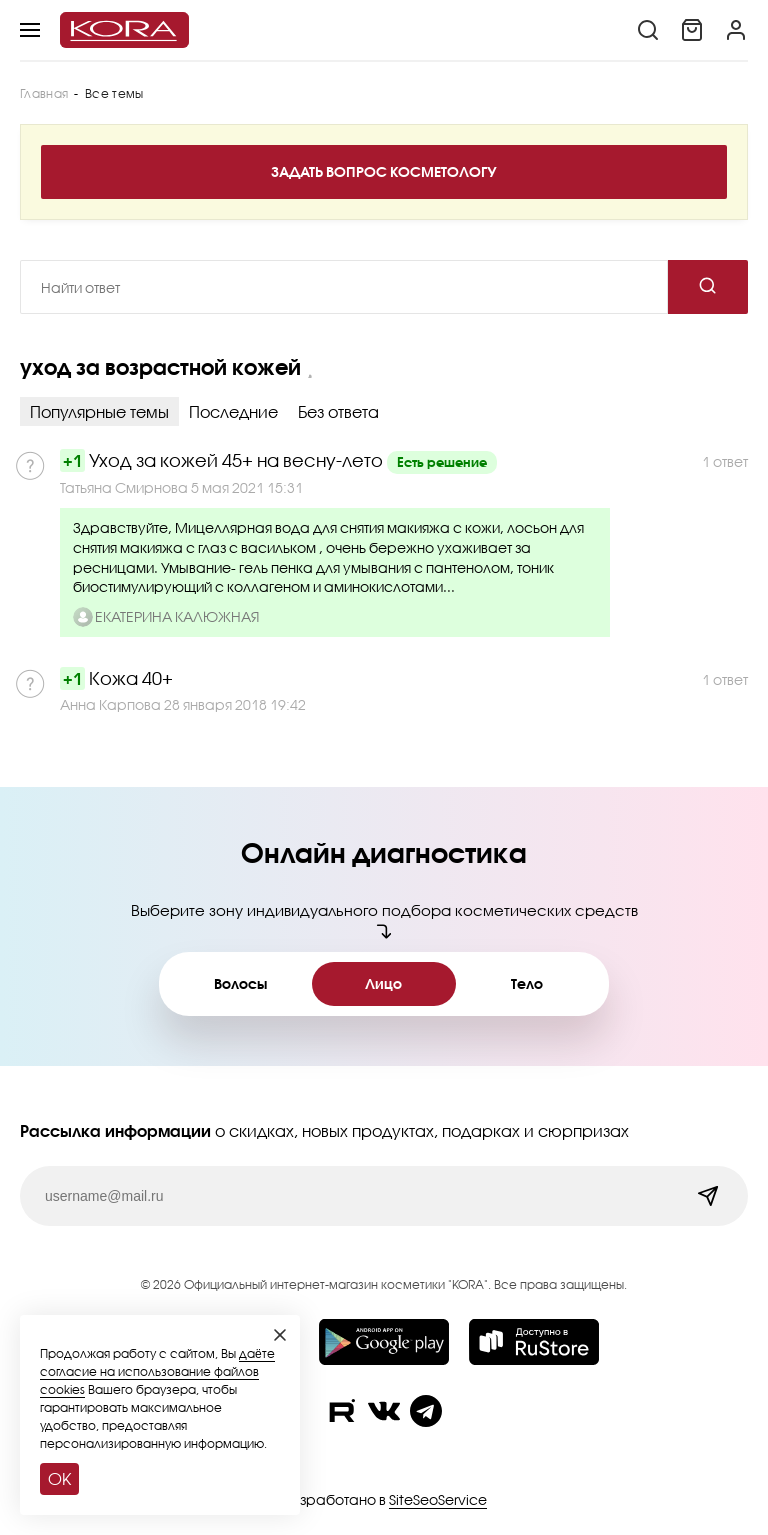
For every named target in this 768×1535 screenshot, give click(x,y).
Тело (527, 983)
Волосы (240, 983)
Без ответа (338, 411)
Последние (233, 411)
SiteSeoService (438, 1499)
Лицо (383, 983)
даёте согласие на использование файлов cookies (157, 1371)
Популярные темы (99, 411)
